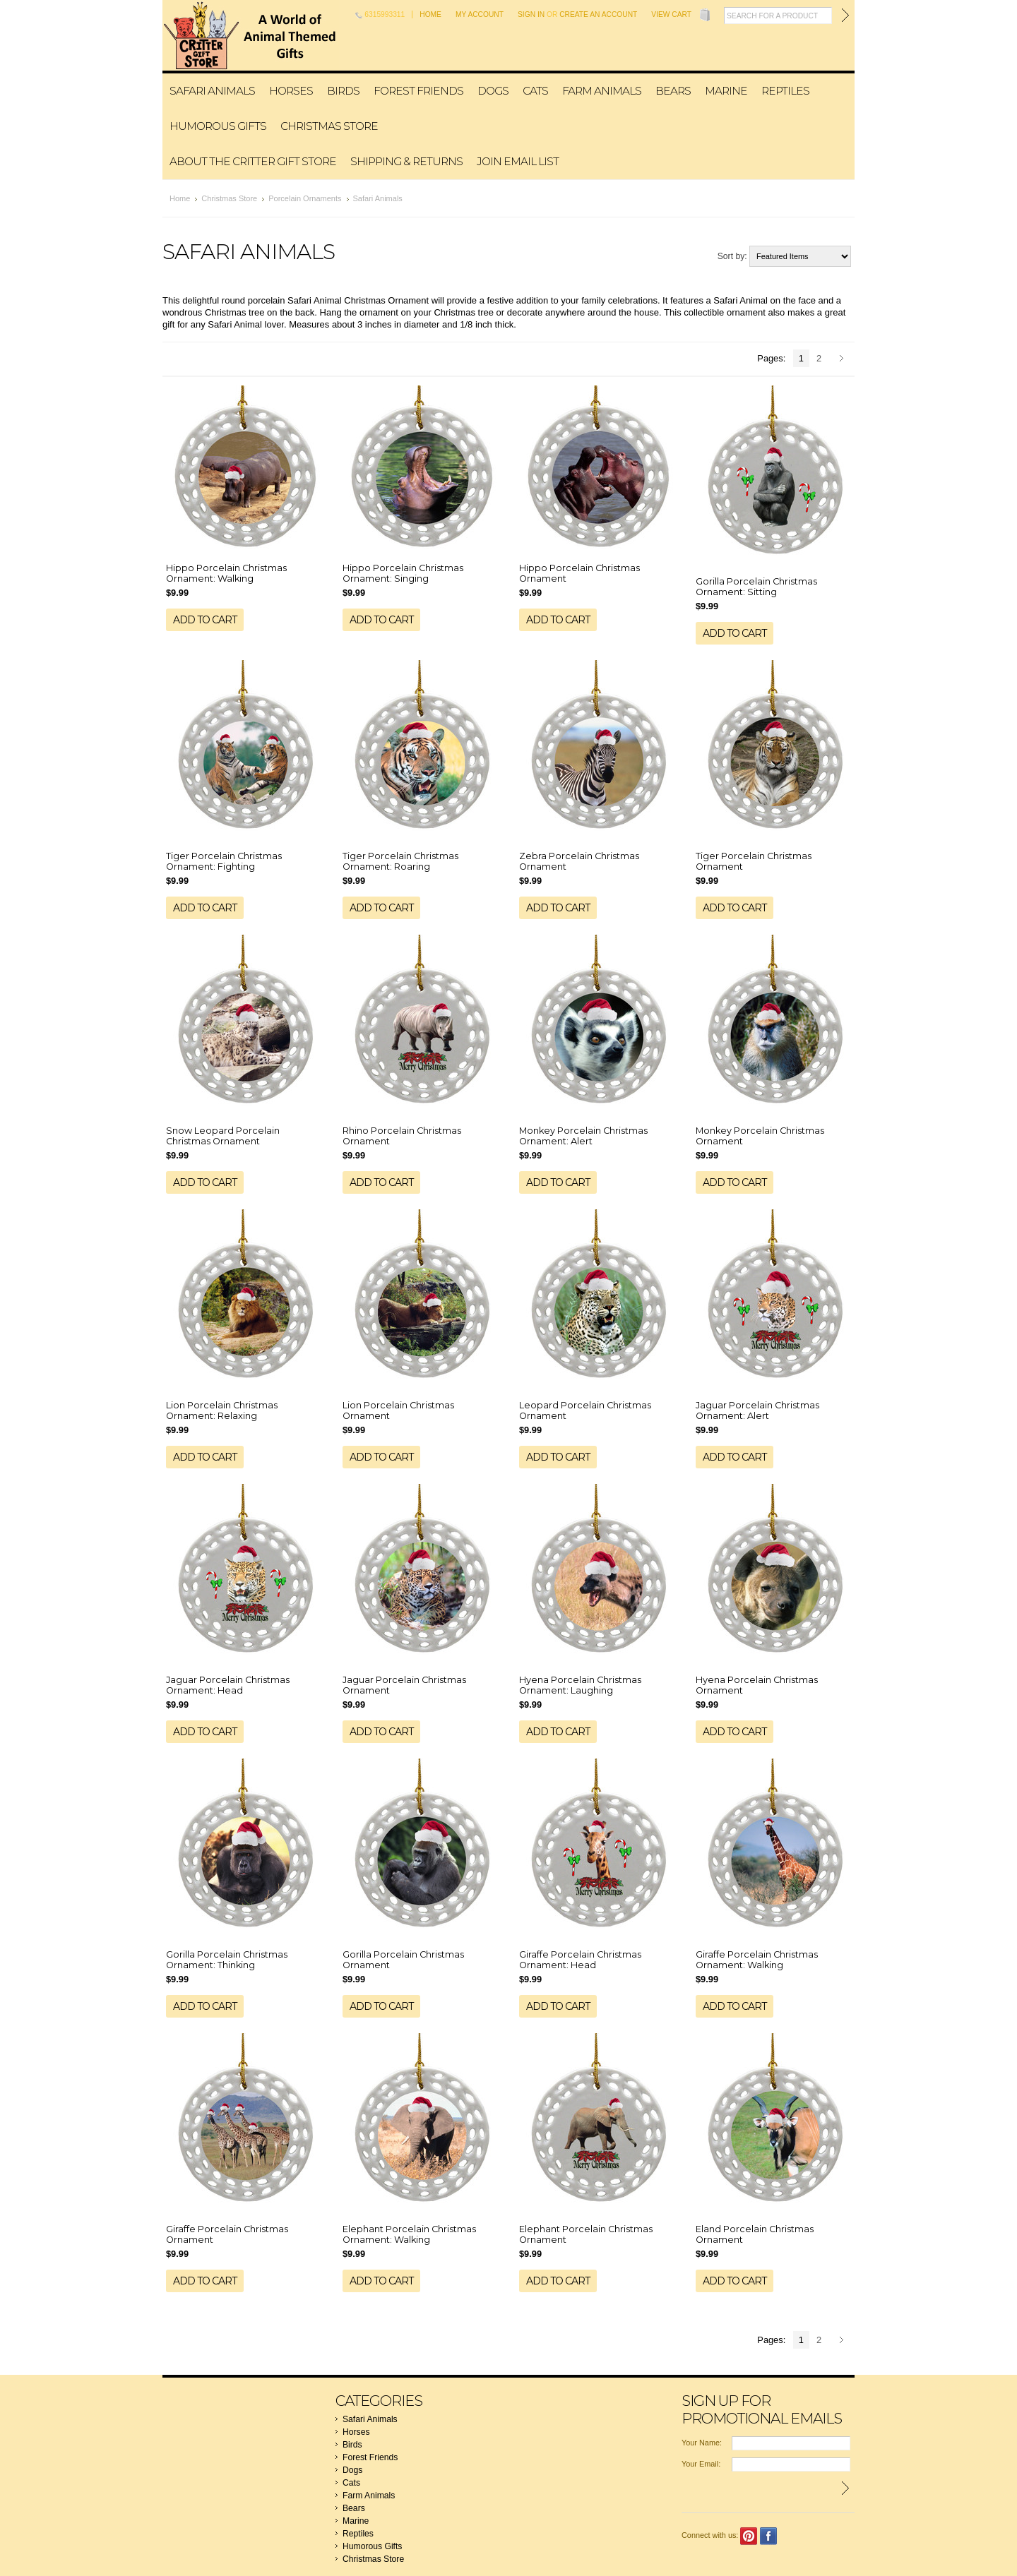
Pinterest (749, 2536)
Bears (673, 90)
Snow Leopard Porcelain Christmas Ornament (223, 1135)
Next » (844, 359)
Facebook (769, 2536)
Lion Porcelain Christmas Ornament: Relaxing (222, 1410)
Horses (291, 90)
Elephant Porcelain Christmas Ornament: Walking (409, 2234)
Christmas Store (329, 126)
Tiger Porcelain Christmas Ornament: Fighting (224, 861)
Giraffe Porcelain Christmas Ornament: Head (580, 1959)
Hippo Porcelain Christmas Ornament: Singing (403, 573)
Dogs (493, 90)
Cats (535, 90)
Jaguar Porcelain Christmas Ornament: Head (228, 1685)
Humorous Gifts (218, 126)
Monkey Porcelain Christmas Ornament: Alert (583, 1135)
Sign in (531, 14)
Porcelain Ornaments (304, 198)
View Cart (671, 14)
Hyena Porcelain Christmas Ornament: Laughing (580, 1685)
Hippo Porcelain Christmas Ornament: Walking (226, 573)
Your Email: (701, 2464)
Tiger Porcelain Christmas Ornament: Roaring (400, 861)
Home (430, 14)
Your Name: (702, 2442)
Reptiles (785, 90)
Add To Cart (205, 619)
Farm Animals (601, 90)
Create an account (598, 14)
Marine (726, 90)
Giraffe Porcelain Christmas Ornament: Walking (757, 1959)
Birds (343, 90)
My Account (480, 14)
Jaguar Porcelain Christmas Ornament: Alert (757, 1410)
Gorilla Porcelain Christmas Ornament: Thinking (226, 1959)
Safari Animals (212, 90)
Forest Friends (418, 90)
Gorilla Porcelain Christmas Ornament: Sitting (756, 586)
